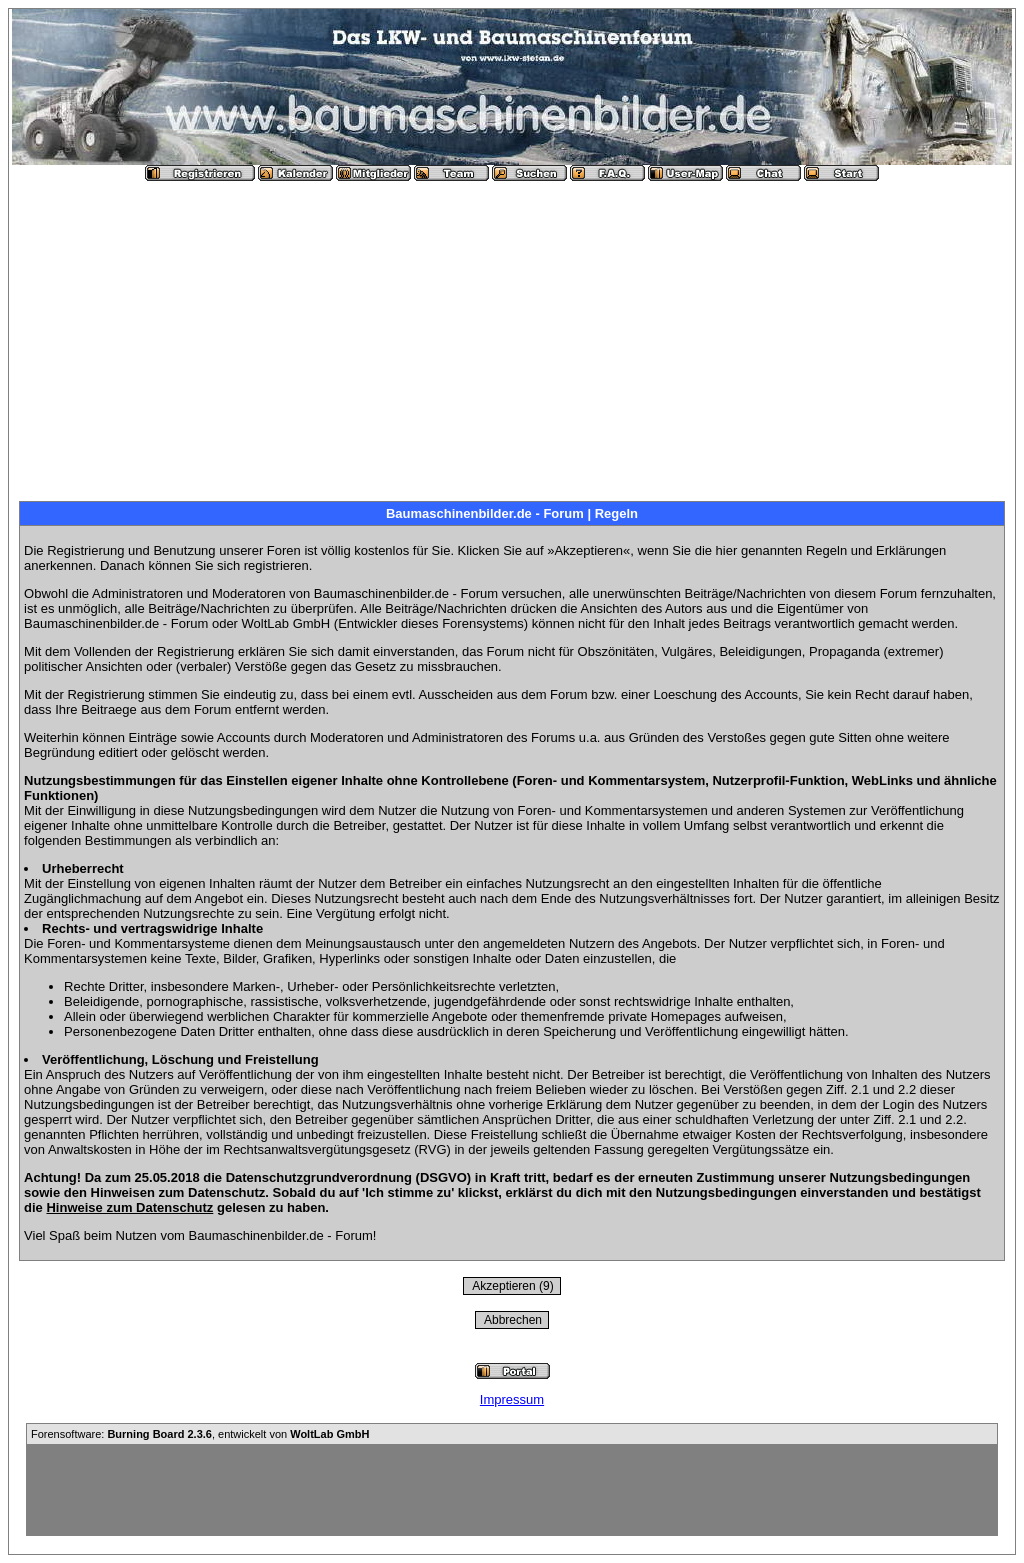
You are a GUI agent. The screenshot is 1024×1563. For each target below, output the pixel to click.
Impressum (512, 1399)
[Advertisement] (512, 333)
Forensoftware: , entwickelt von (200, 1434)
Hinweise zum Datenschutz (129, 1207)
